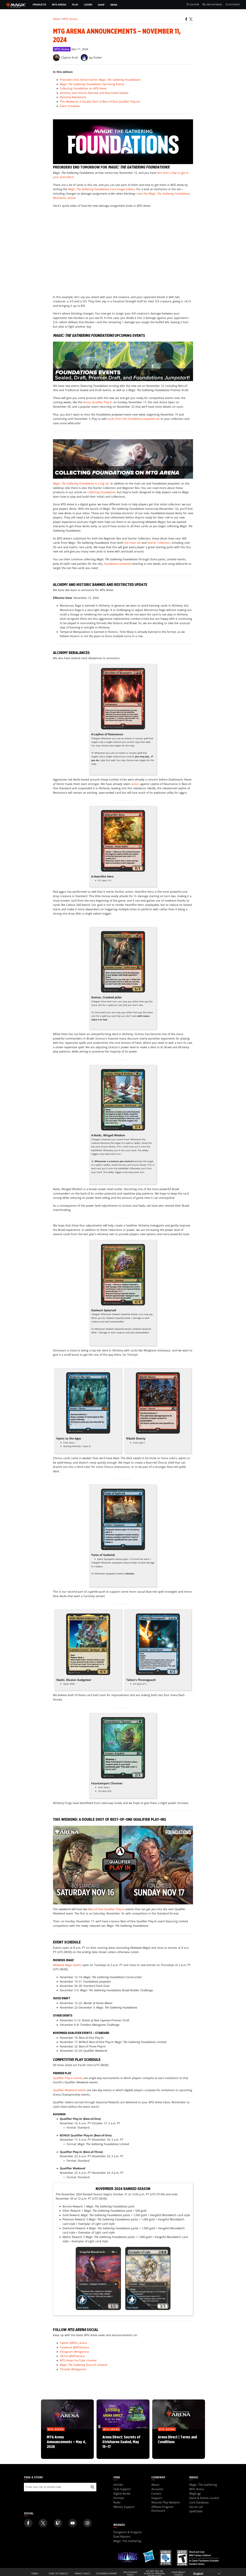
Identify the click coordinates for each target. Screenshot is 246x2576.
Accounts (233, 4)
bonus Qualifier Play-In (97, 402)
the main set (132, 543)
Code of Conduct (58, 2573)
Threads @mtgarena (73, 2369)
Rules (116, 2502)
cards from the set (133, 419)
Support (156, 2498)
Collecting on (83, 88)
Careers (156, 2493)
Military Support (123, 2507)
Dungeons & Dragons (127, 2532)
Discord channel (83, 2365)
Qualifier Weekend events (69, 2090)
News (113, 4)
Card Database (212, 4)
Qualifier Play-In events (68, 2078)
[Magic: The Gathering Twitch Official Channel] (58, 2523)
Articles (118, 2485)
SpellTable (195, 2511)
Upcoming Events (92, 84)
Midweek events (67, 1965)
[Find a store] (92, 2487)
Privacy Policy (82, 2573)
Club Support (122, 2489)
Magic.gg (195, 2493)
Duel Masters (122, 2536)
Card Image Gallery (101, 189)
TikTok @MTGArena (72, 2356)
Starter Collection (158, 543)
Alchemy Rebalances (73, 97)
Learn (88, 4)
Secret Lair (196, 2507)
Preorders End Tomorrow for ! (100, 80)
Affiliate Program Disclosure (162, 2508)
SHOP (101, 4)
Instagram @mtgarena (74, 2352)
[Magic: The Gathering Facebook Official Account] (28, 2523)
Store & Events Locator (204, 2498)
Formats (118, 2498)
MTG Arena (59, 4)
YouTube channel (78, 2360)
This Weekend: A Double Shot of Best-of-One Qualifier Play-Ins (100, 101)
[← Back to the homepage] (16, 4)
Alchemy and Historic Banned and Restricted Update (94, 93)
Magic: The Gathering (203, 2485)
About (155, 2485)
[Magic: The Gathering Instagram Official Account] (87, 2523)
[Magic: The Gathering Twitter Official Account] (43, 2523)
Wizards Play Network (165, 2502)
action (135, 784)
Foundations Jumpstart (117, 564)
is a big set (81, 483)
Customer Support (106, 2573)
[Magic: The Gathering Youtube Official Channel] (72, 2523)
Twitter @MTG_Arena (73, 2343)
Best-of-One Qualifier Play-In (106, 1909)
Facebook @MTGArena (74, 2347)
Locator (192, 4)
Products (39, 4)
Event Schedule (70, 106)
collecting (101, 492)
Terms (34, 2573)
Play (75, 4)
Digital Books (121, 2493)
